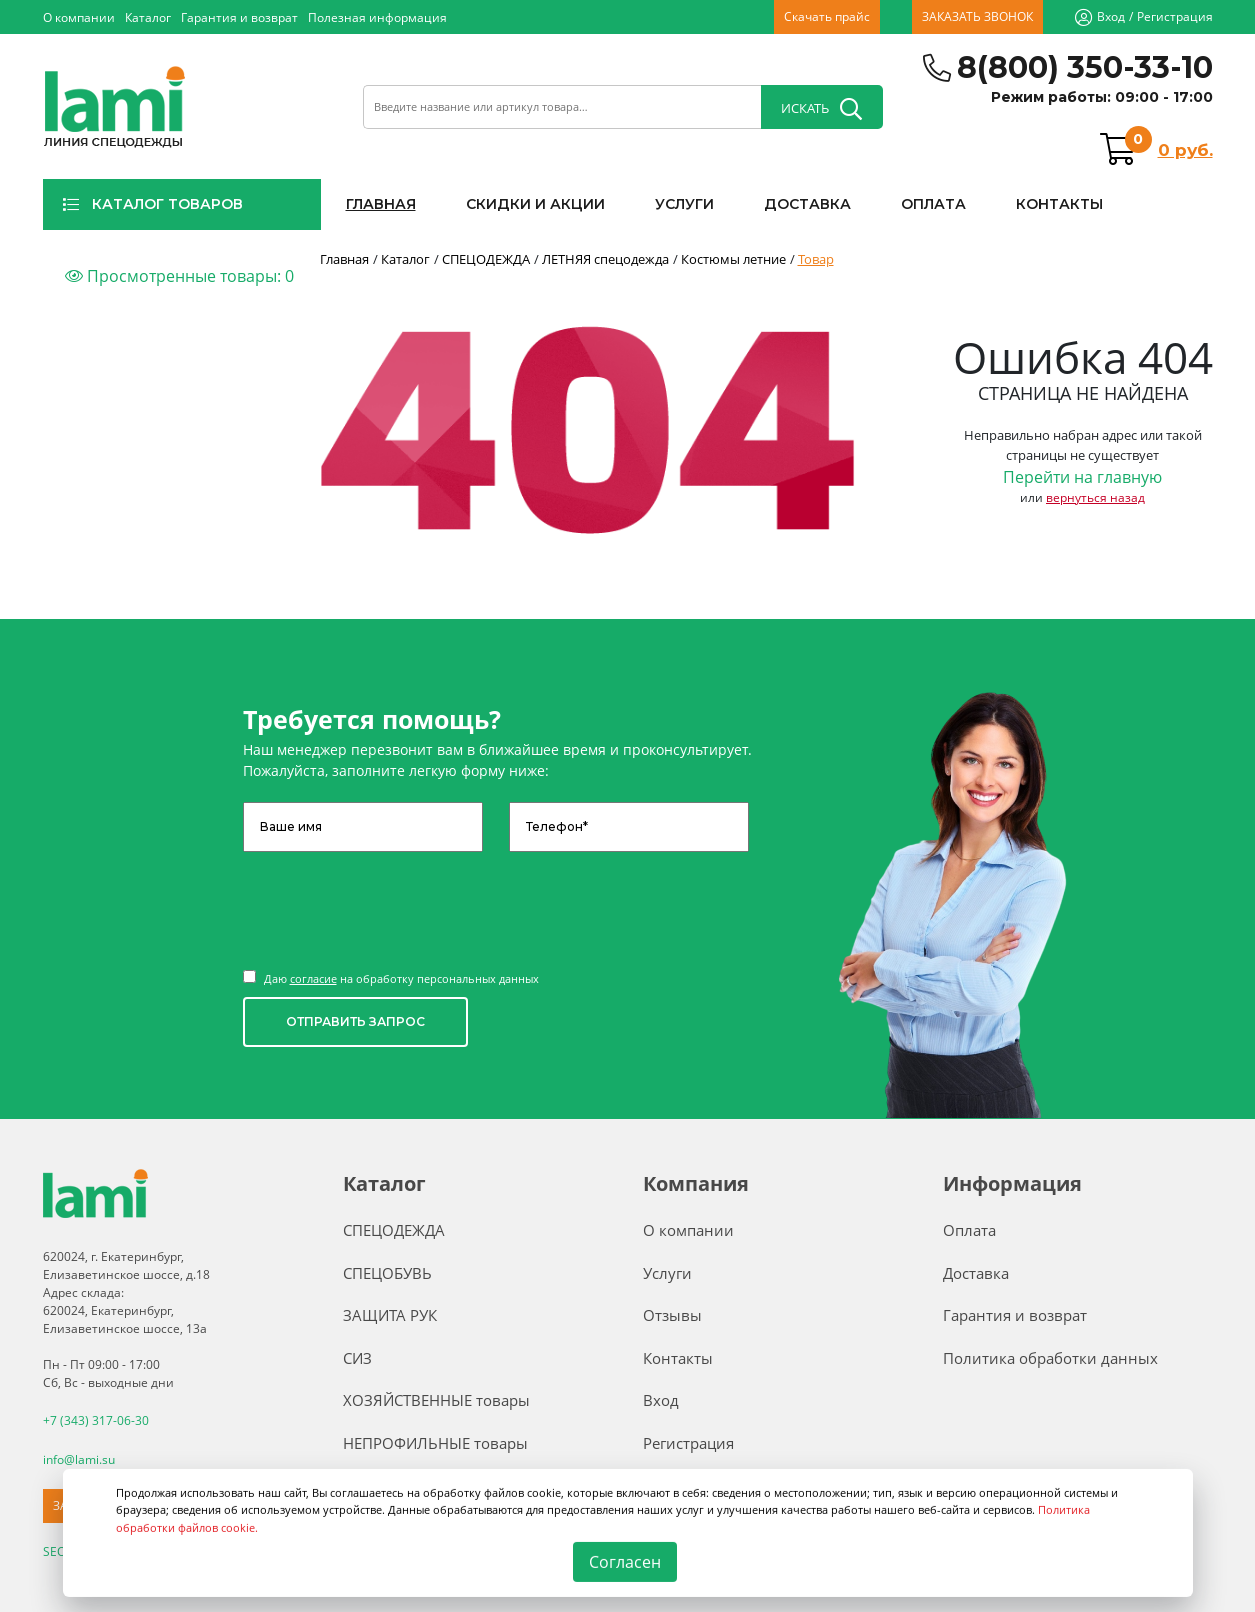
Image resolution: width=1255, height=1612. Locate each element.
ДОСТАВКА (807, 204)
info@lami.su (79, 1458)
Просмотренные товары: (179, 276)
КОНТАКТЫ (1059, 204)
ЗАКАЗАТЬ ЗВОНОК (977, 16)
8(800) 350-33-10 (1085, 67)
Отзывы (672, 1315)
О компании (79, 17)
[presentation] (395, 901)
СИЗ (357, 1358)
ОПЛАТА (933, 204)
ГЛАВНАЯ (381, 204)
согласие (313, 978)
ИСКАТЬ (821, 109)
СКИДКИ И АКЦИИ (535, 204)
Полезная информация (377, 17)
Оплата (969, 1230)
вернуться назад (1095, 497)
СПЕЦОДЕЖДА (394, 1230)
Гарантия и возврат (239, 17)
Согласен (625, 1562)
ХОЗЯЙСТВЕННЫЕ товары (436, 1400)
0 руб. (1185, 150)
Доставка (976, 1273)
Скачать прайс (827, 16)
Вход (1111, 16)
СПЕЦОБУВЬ (387, 1273)
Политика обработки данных (1050, 1358)
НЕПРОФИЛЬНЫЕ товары (435, 1443)
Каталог (148, 17)
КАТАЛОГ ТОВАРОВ (152, 204)
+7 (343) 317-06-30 (96, 1420)
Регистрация (1175, 16)
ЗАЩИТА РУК (390, 1315)
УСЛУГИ (684, 204)
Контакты (678, 1358)
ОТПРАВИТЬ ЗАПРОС (355, 1021)
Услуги (667, 1273)
